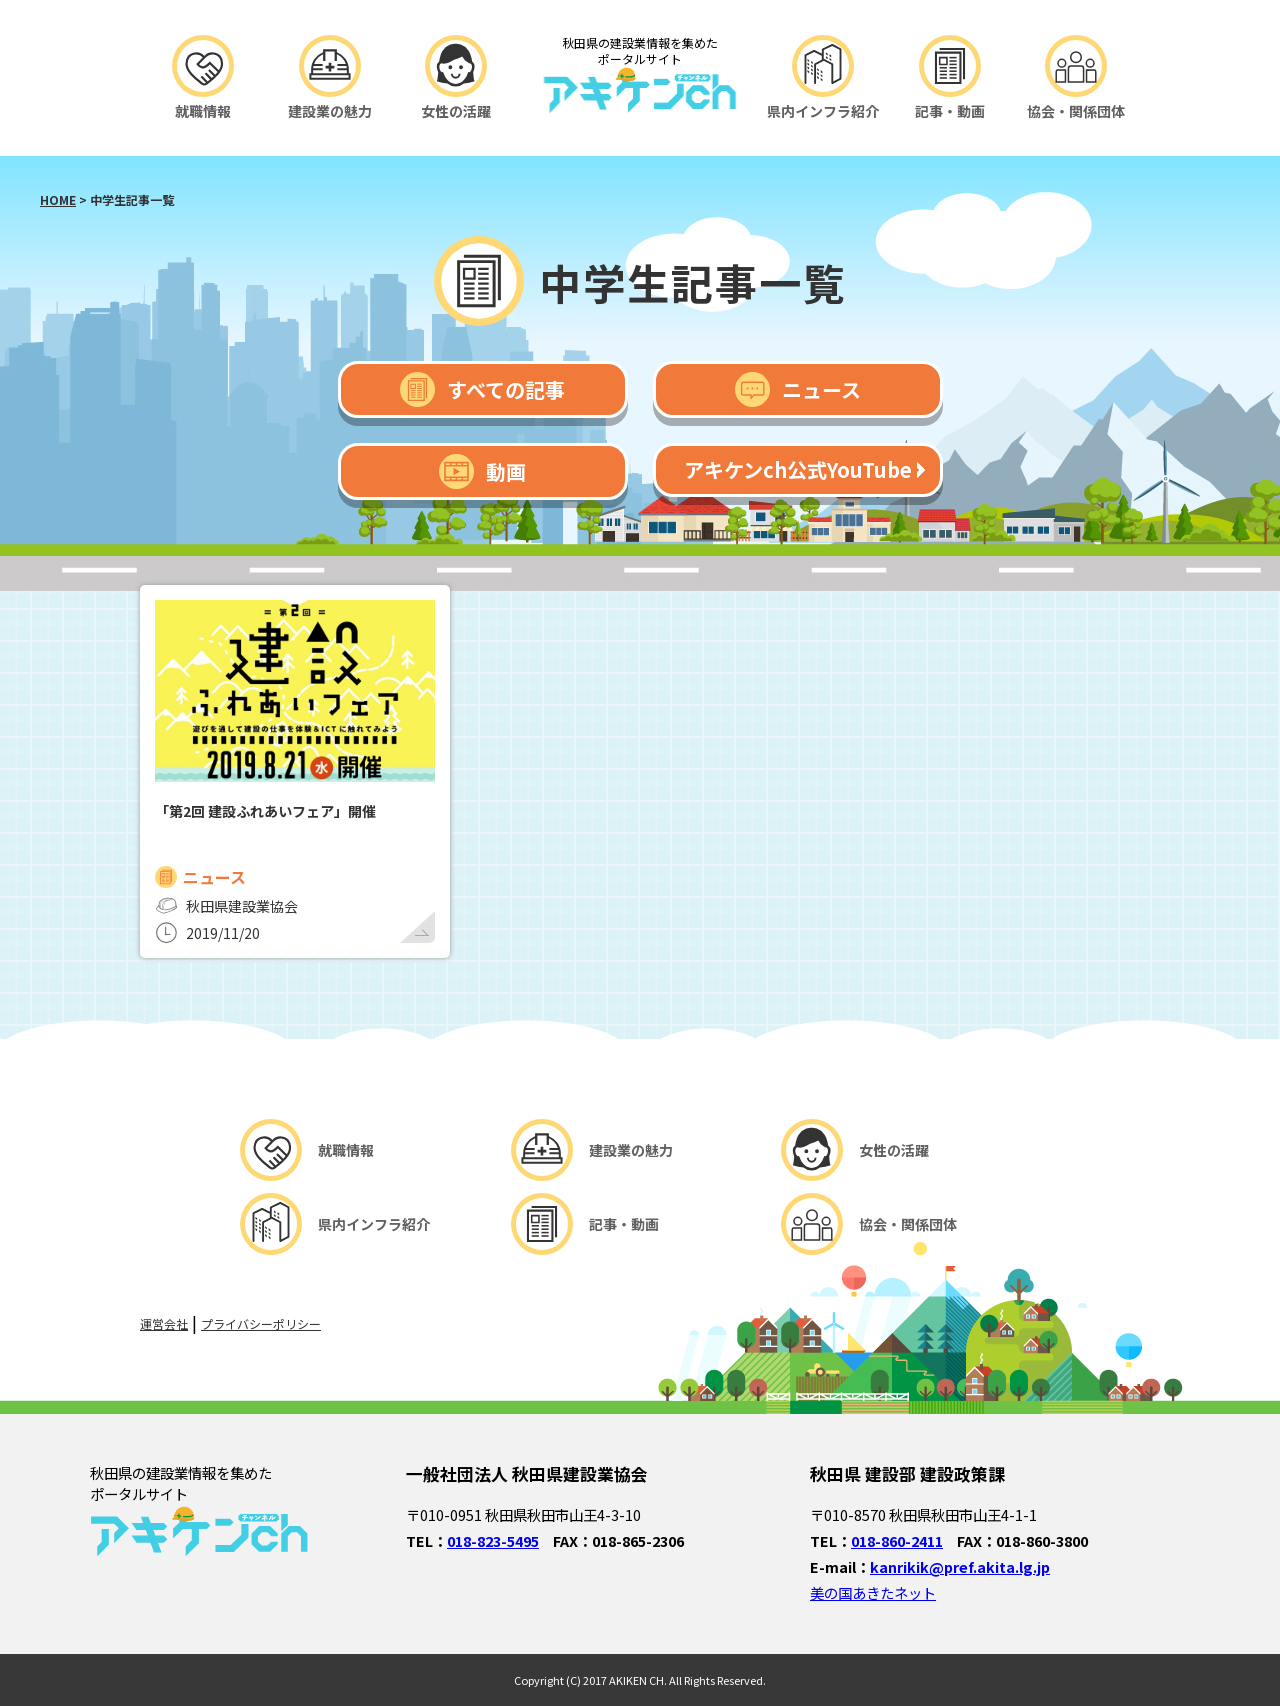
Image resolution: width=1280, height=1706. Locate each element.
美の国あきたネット (873, 1592)
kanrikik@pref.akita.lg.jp (960, 1566)
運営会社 (164, 1323)
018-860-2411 (897, 1540)
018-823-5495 (493, 1540)
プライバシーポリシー (261, 1323)
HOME (58, 199)
